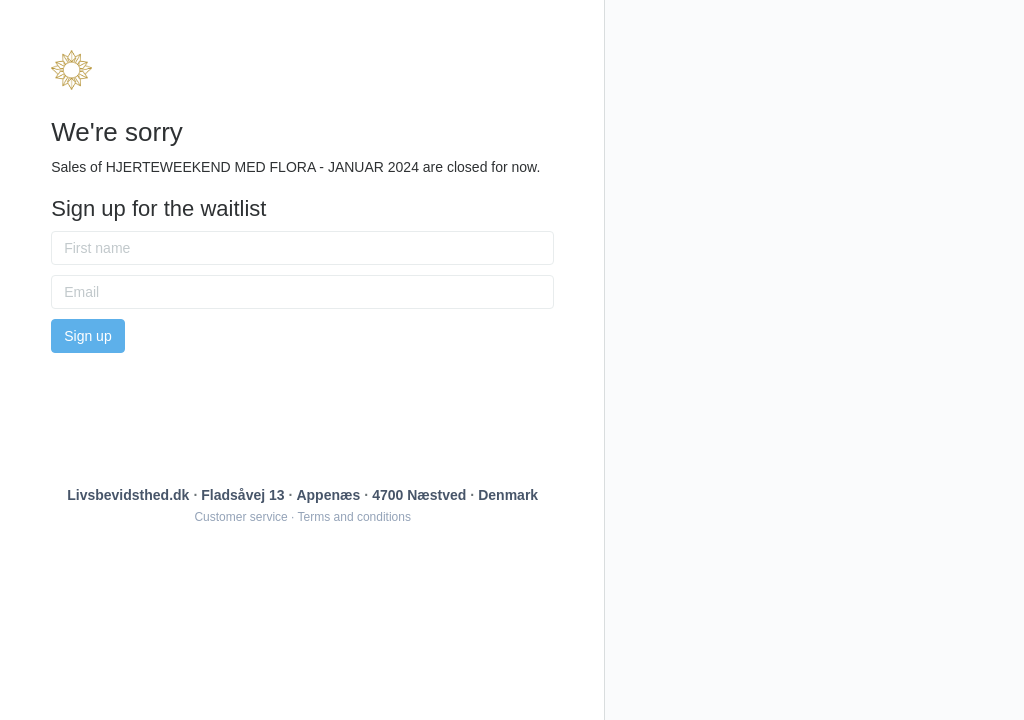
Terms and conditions (354, 517)
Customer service (240, 517)
